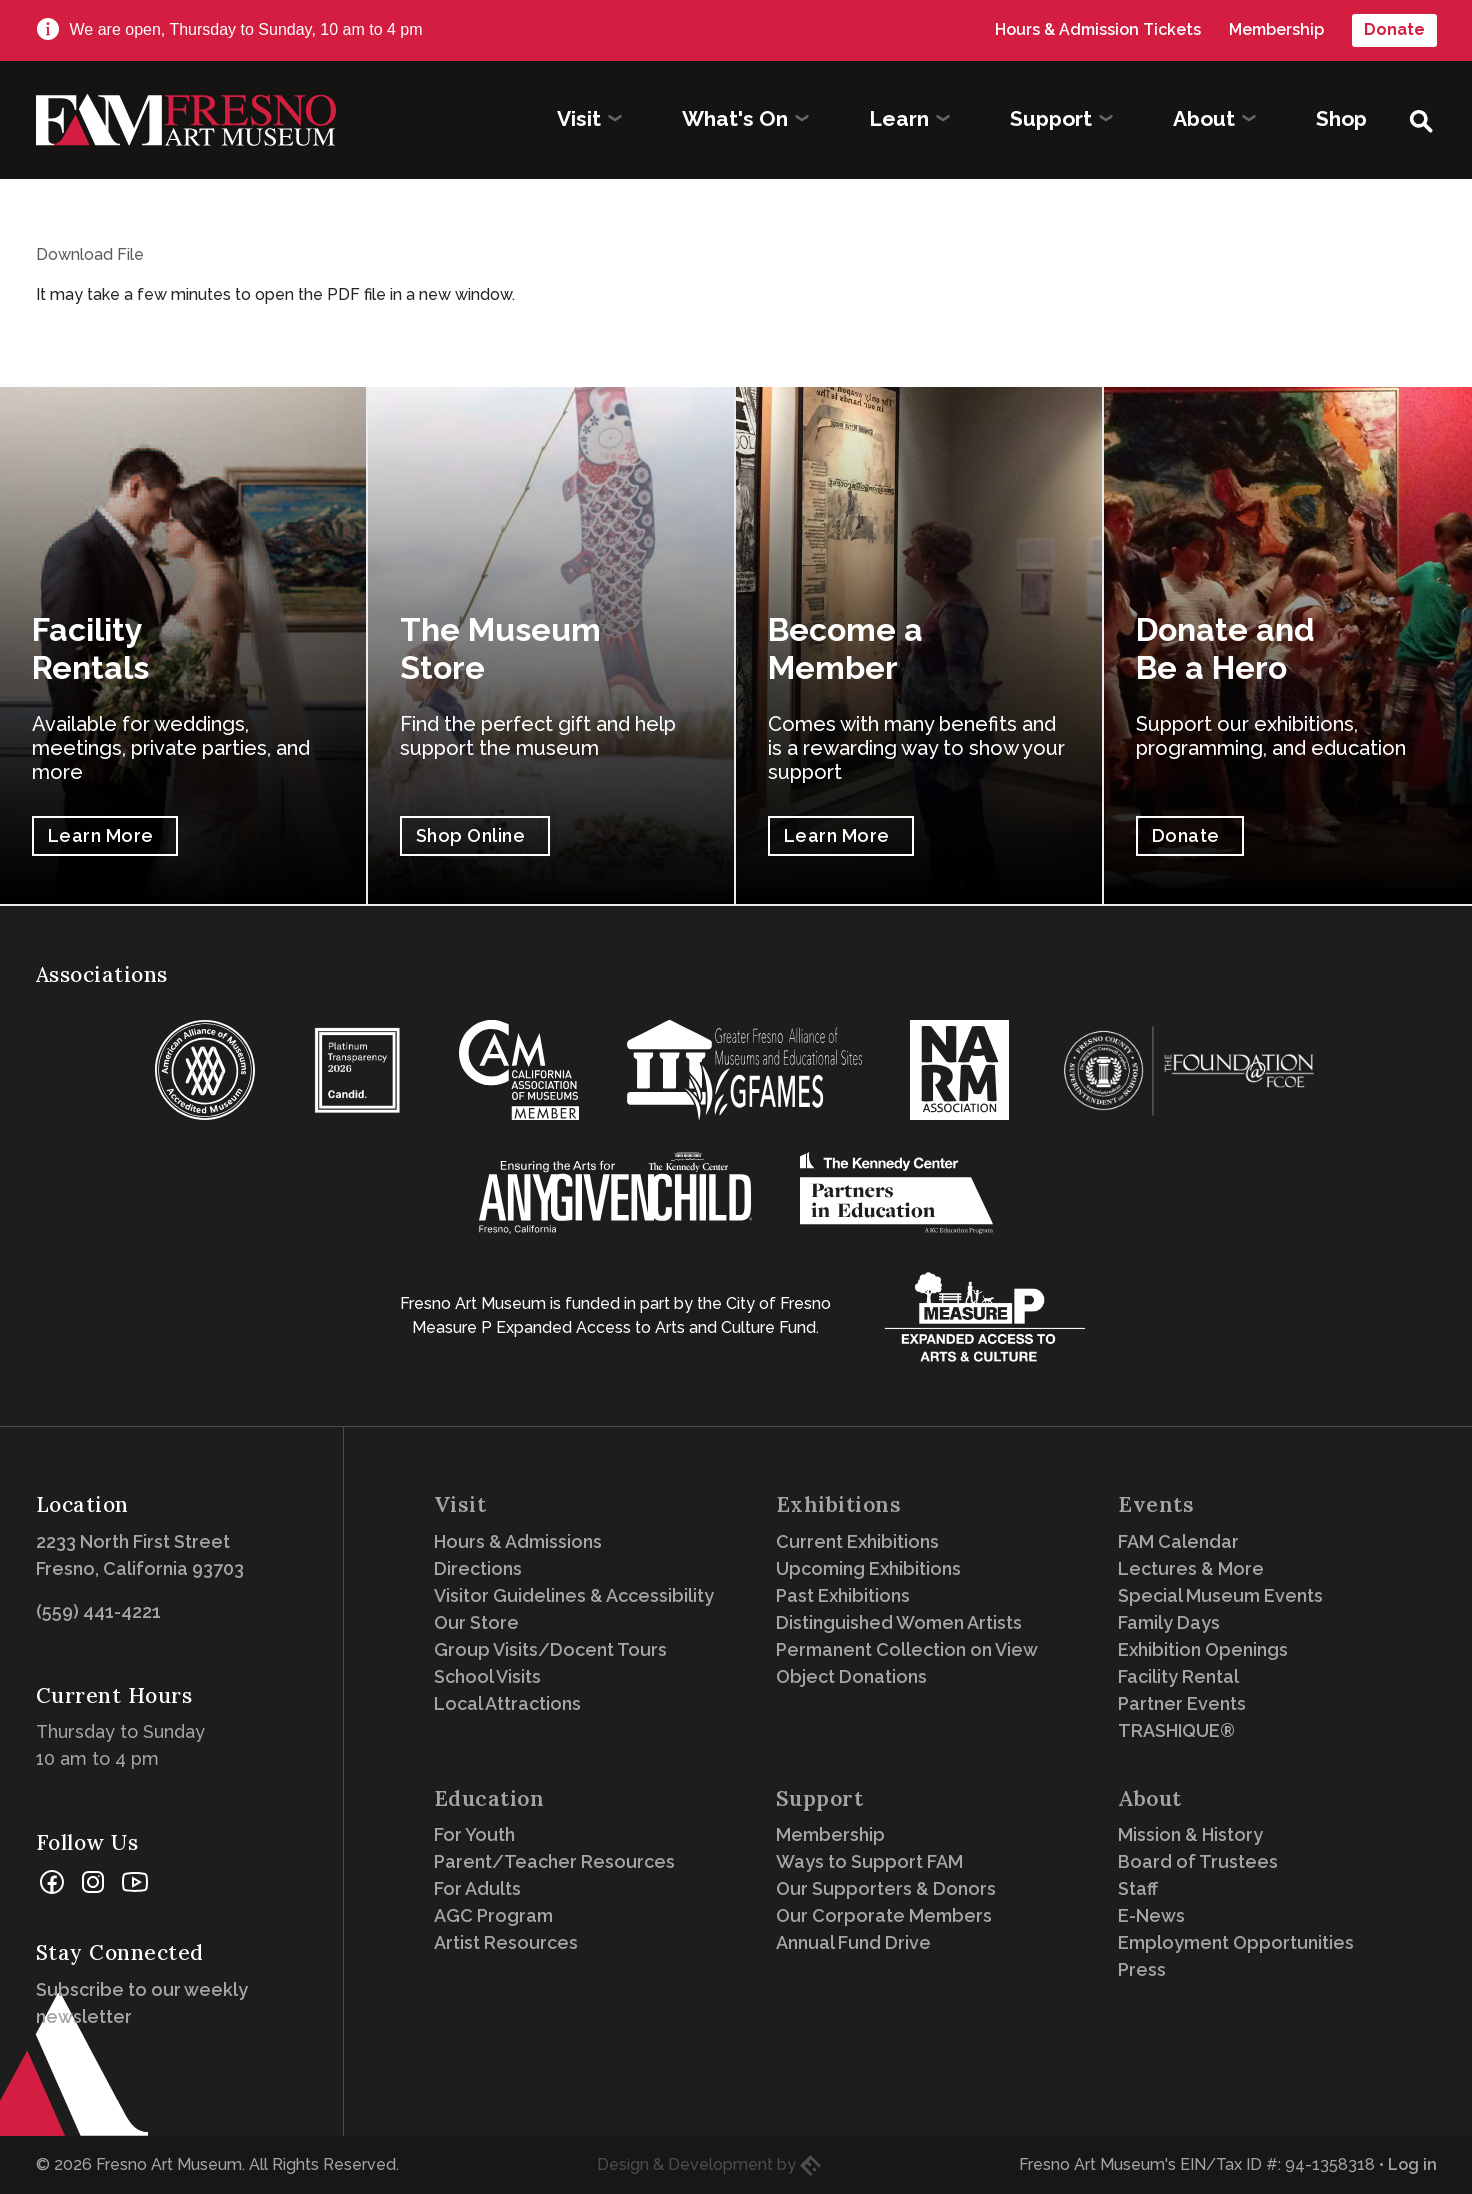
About (1150, 1798)
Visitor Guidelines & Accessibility (574, 1595)
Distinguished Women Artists (899, 1622)
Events (1156, 1504)
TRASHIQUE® (1176, 1730)
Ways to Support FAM (869, 1861)
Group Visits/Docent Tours (550, 1649)
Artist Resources (506, 1942)
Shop (1341, 118)
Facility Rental (1178, 1676)
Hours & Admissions (518, 1541)
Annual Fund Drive (853, 1942)
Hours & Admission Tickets (1098, 29)
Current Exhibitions (857, 1541)
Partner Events (1182, 1703)
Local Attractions (507, 1703)
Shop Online (471, 835)
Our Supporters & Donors (886, 1888)
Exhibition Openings (1203, 1649)
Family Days (1169, 1622)
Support (820, 1798)
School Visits (487, 1676)
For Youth (474, 1834)
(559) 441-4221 (98, 1611)
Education (489, 1798)
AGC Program (493, 1915)
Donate (1394, 29)
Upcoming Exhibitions (868, 1568)
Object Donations (851, 1676)
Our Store (476, 1622)
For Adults (477, 1888)
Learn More (101, 835)
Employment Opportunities (1236, 1942)
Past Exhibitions (843, 1595)
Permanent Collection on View (907, 1649)
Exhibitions (839, 1504)
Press (1142, 1969)
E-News (1151, 1915)
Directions (478, 1568)
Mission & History (1190, 1834)
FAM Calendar (1178, 1541)
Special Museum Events (1220, 1595)
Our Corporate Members (884, 1915)
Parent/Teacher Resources (554, 1861)
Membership (1276, 29)
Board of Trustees (1198, 1861)
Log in (1412, 2164)
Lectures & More (1191, 1568)
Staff (1138, 1888)
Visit (460, 1504)
